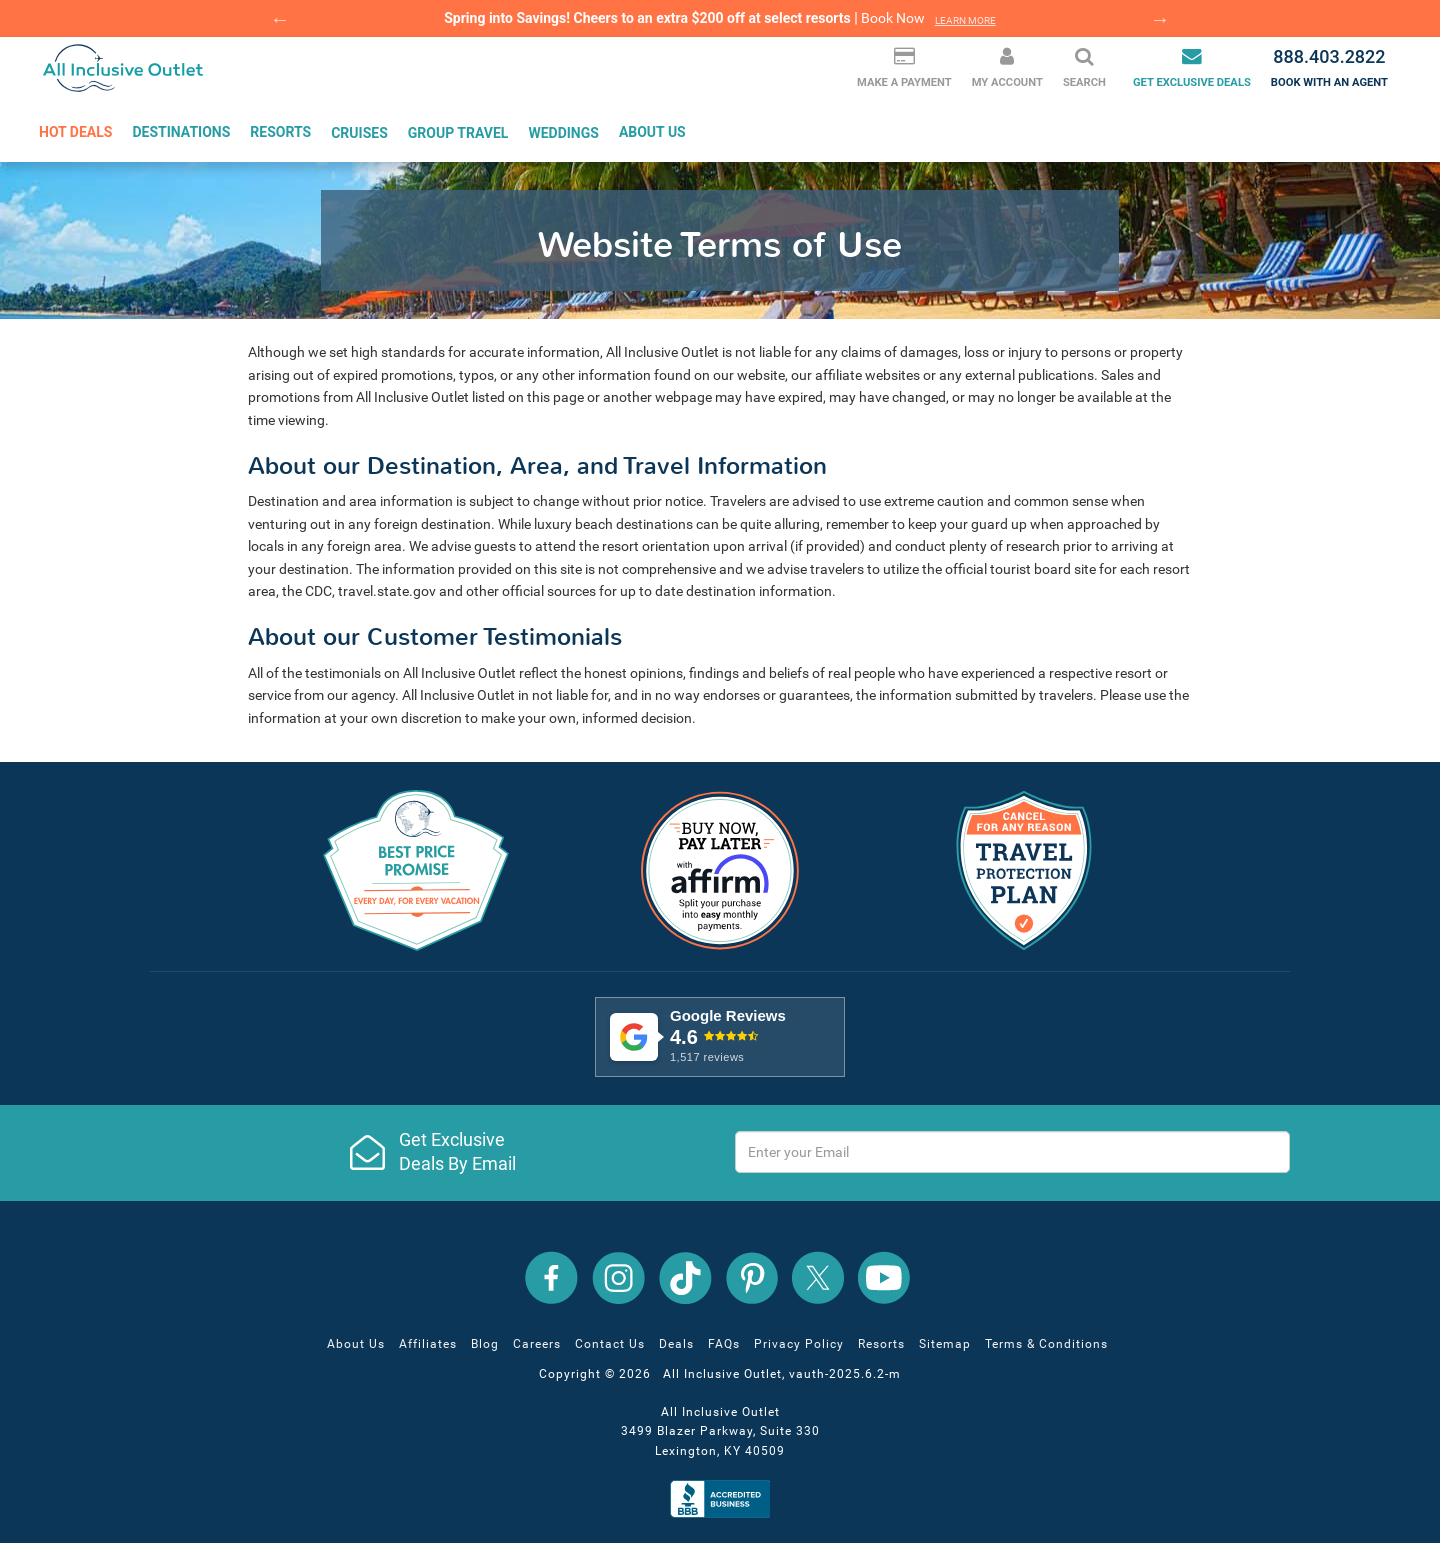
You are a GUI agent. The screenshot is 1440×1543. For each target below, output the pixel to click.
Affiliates (428, 1344)
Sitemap (945, 1344)
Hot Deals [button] (75, 132)
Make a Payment (904, 67)
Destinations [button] (181, 132)
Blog (485, 1344)
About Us (356, 1344)
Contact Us (610, 1344)
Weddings (563, 132)
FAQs (724, 1344)
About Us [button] (652, 132)
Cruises (359, 132)
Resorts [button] (280, 132)
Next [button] (1160, 19)
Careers (537, 1344)
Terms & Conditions (1046, 1344)
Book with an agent (1329, 67)
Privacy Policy (799, 1344)
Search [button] (1084, 67)
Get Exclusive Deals (1192, 67)
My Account (1007, 67)
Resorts (881, 1344)
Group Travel (458, 132)
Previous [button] (280, 19)
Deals (676, 1344)
